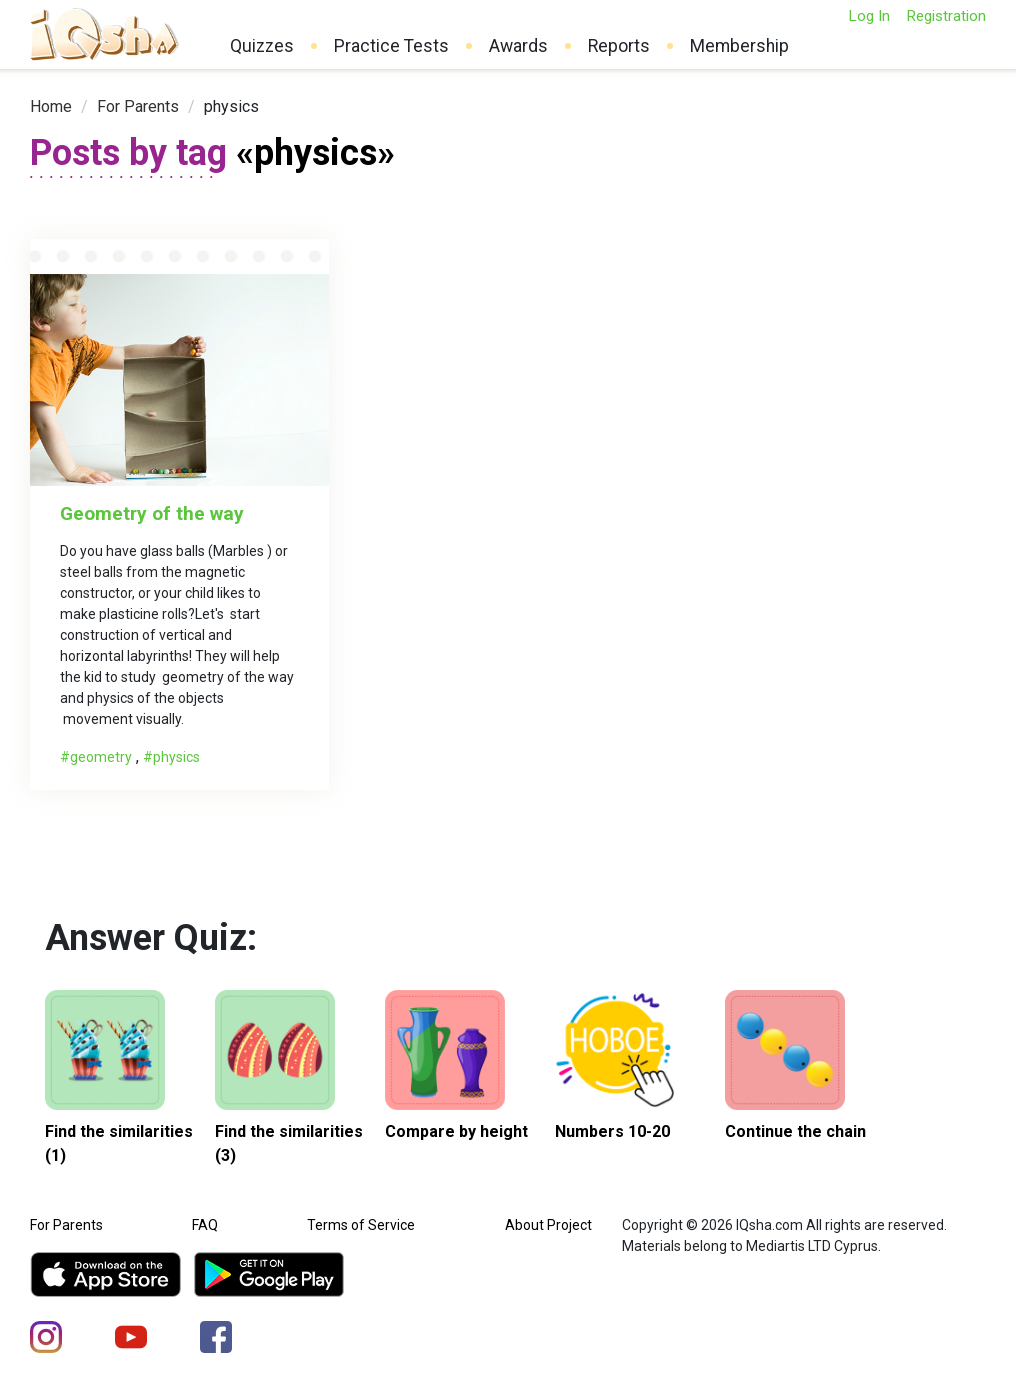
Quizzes (262, 46)
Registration (946, 16)
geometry (101, 757)
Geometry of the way (152, 513)
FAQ (205, 1225)
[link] (51, 106)
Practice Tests (391, 46)
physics (176, 757)
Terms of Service (361, 1225)
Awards (518, 46)
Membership (739, 46)
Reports (619, 46)
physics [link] (231, 106)
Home (51, 106)
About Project (548, 1225)
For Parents (138, 106)
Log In (869, 16)
